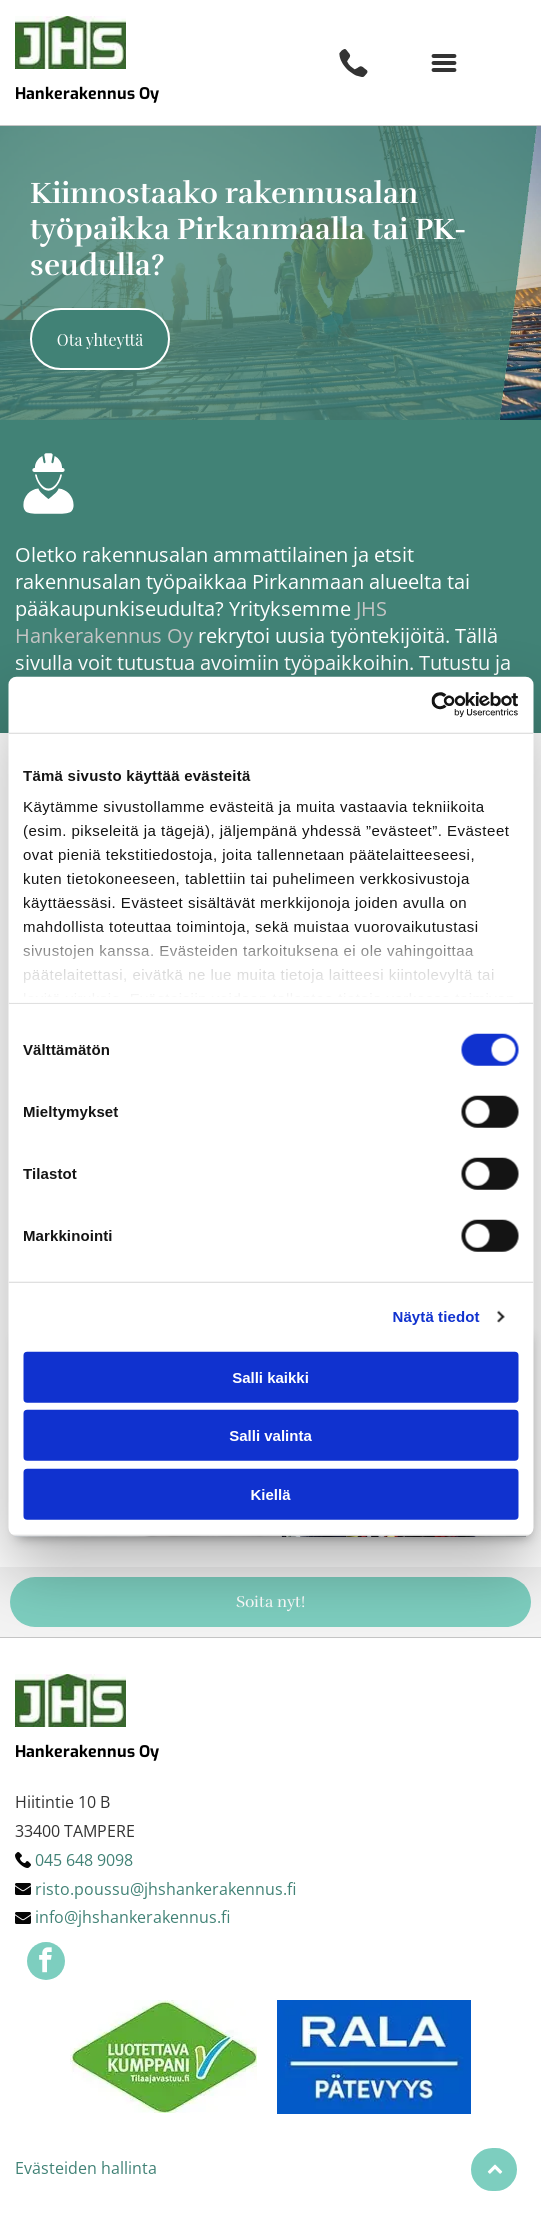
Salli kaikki (270, 1377)
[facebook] (46, 1963)
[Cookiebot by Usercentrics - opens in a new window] (430, 705)
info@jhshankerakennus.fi (132, 1917)
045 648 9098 (84, 1860)
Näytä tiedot (436, 1316)
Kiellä (270, 1494)
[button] (444, 63)
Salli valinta (270, 1435)
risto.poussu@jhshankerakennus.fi (165, 1889)
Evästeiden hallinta (86, 2168)
